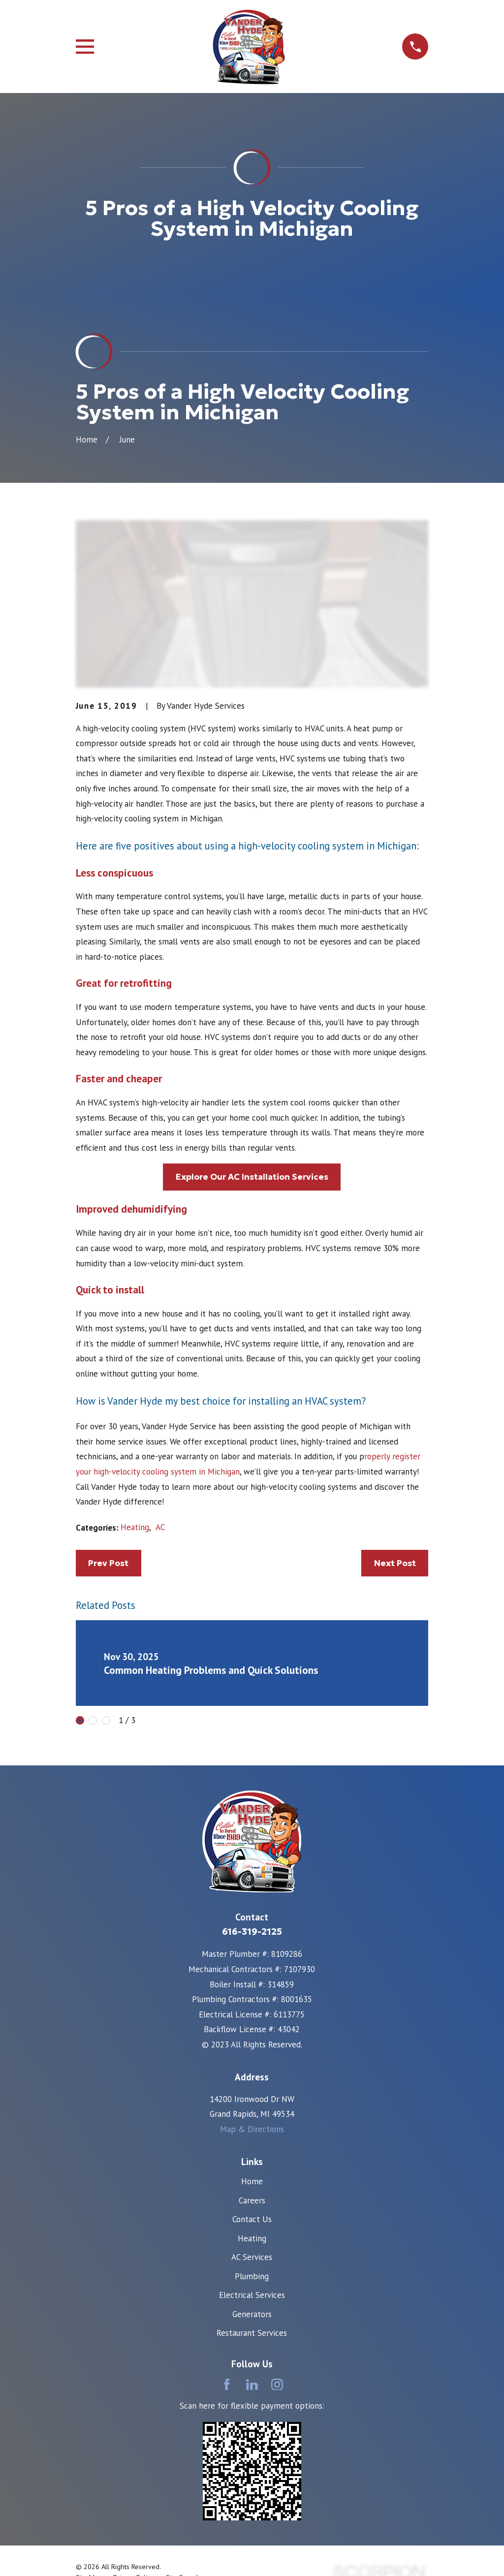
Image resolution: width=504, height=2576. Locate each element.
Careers (252, 2200)
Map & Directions (252, 2129)
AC (160, 1527)
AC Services (251, 2257)
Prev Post (108, 1563)
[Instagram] (277, 2384)
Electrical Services (252, 2295)
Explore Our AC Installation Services (252, 1176)
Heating (135, 1527)
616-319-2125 (252, 1931)
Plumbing (252, 2276)
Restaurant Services (252, 2332)
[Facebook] (227, 2384)
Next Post (395, 1563)
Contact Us (252, 2219)
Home (252, 2181)
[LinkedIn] (252, 2384)
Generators (252, 2314)
